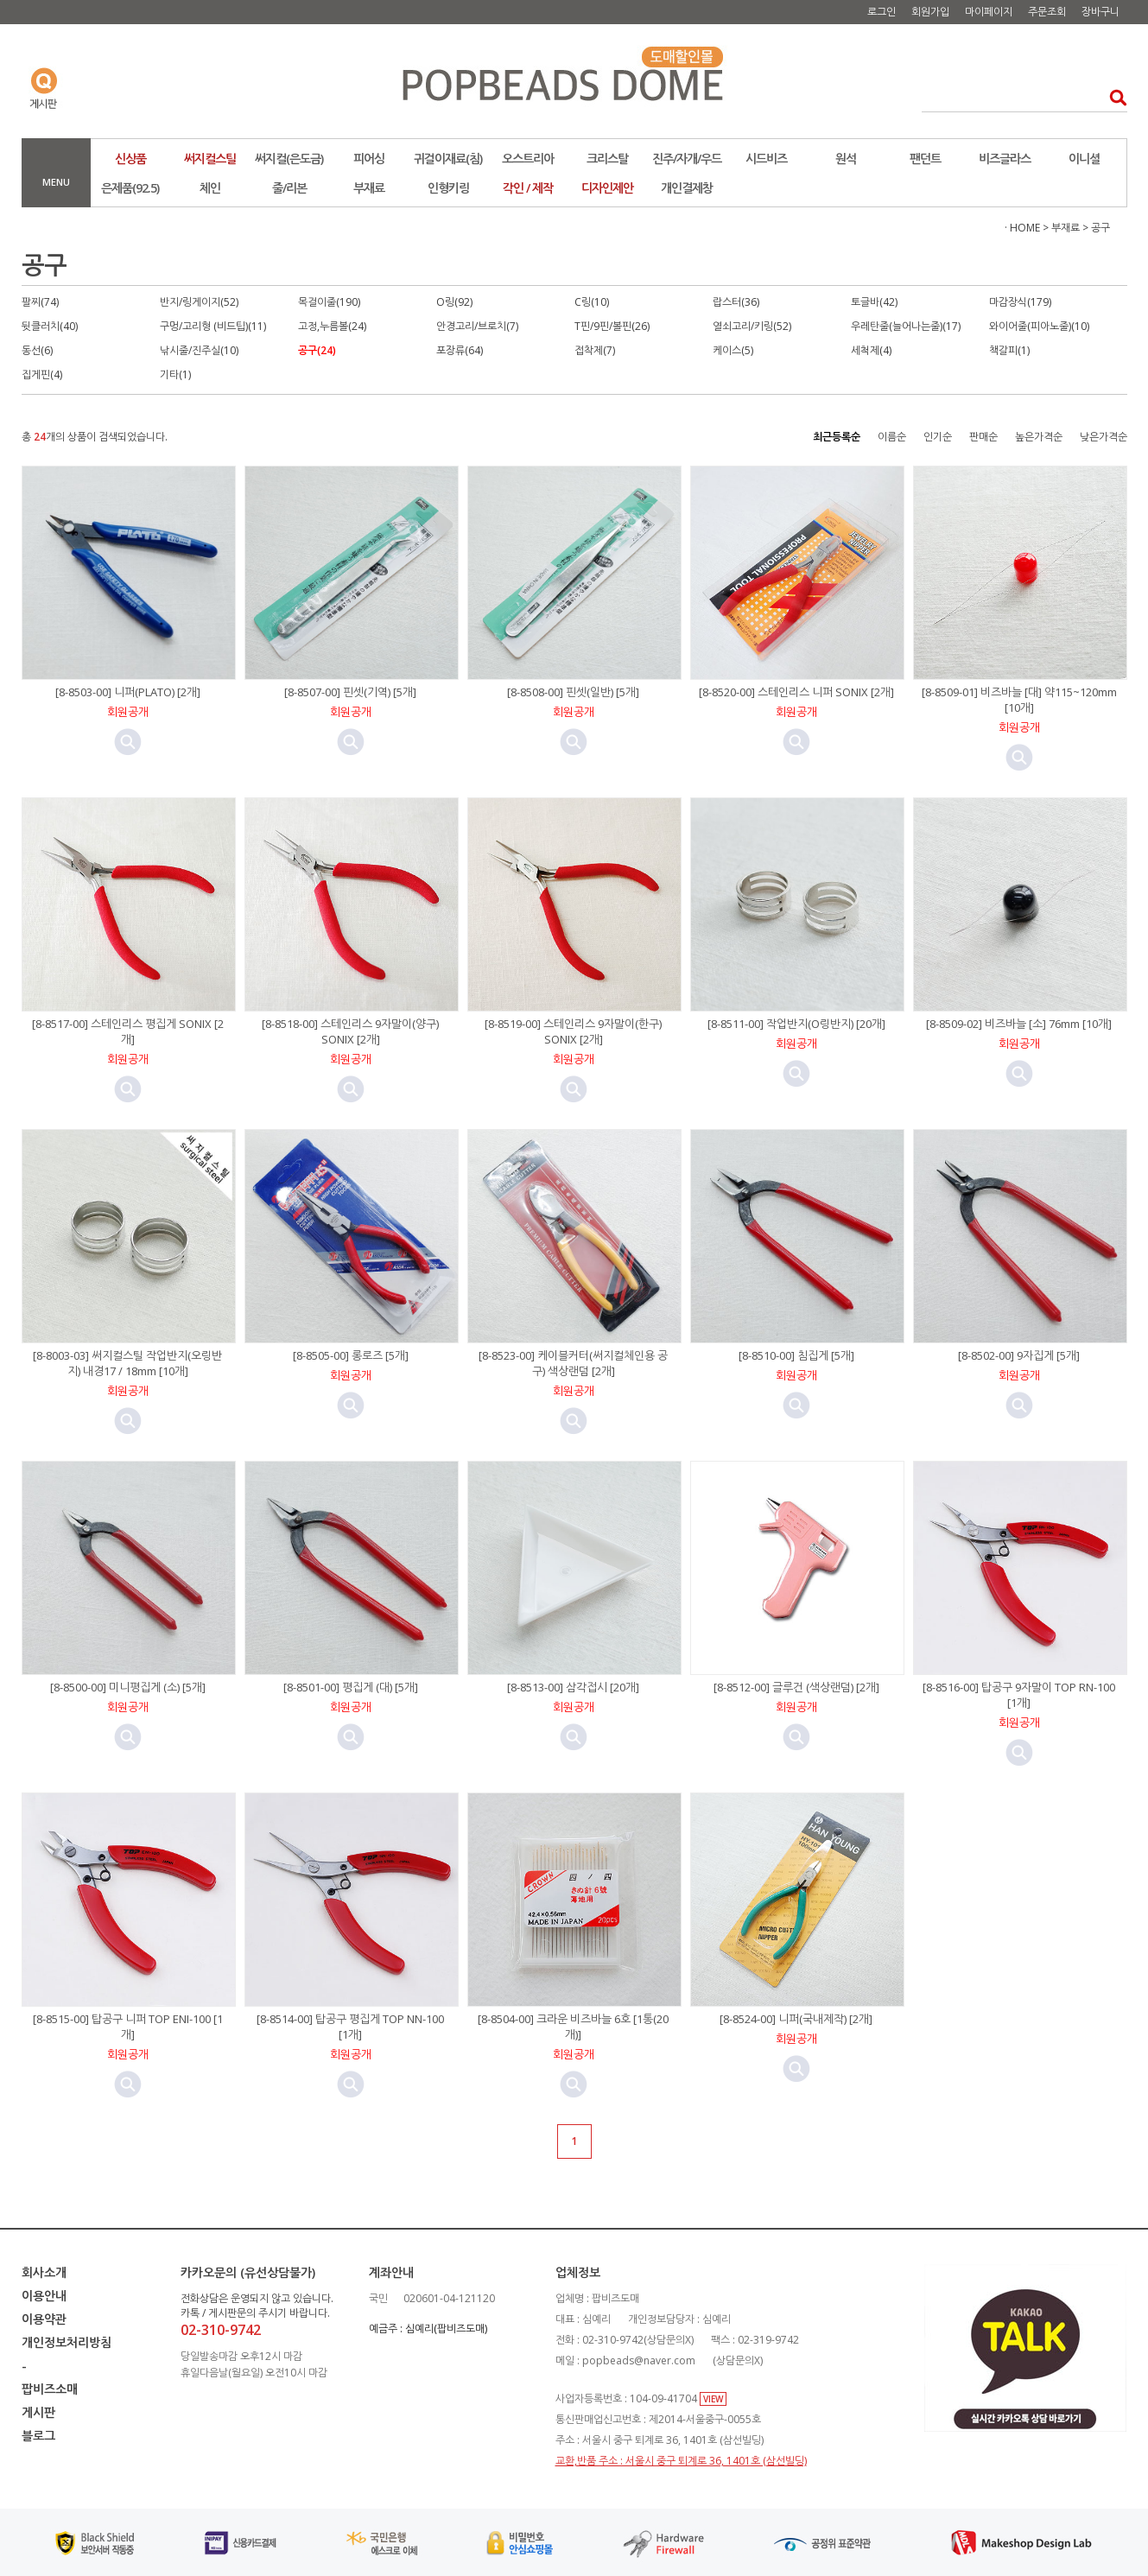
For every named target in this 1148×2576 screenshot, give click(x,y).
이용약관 (44, 2319)
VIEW (713, 2399)
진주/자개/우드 (686, 158)
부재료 (368, 188)
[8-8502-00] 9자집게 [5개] (1019, 1355)
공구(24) (317, 350)
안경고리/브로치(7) (477, 326)
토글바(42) (874, 302)
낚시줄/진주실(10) (199, 350)
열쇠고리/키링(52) (752, 326)
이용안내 (44, 2295)
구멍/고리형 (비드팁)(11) (213, 326)
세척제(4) (871, 350)
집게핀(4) (42, 374)
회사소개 (44, 2272)
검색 (1113, 97)
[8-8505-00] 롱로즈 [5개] (351, 1355)
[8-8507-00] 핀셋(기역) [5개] (350, 692)
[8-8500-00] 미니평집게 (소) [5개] (128, 1687)
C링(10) (591, 302)
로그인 (881, 11)
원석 (845, 158)
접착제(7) (594, 350)
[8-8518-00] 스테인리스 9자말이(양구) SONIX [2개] (350, 1031)
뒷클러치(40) (50, 326)
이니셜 (1084, 158)
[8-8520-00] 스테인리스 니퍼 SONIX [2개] (796, 692)
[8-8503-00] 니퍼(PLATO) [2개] (127, 692)
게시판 (38, 2412)
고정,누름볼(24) (332, 326)
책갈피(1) (1009, 350)
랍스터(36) (736, 302)
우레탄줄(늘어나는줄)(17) (906, 326)
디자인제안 (607, 188)
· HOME (1022, 227)
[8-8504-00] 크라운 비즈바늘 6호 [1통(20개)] (573, 2026)
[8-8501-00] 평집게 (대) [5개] (350, 1687)
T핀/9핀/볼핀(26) (612, 326)
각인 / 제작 (528, 188)
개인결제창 (687, 188)
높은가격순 (1038, 436)
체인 (210, 188)
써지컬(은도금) (289, 158)
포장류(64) (459, 350)
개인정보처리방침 (66, 2342)
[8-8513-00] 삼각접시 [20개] (573, 1687)
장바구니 (1100, 11)
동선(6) (37, 350)
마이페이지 (988, 11)
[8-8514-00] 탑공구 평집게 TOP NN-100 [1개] (350, 2026)
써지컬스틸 (210, 158)
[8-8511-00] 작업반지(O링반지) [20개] (796, 1023)
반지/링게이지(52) (199, 302)
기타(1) (175, 374)
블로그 (38, 2435)
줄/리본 (289, 188)
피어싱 (368, 158)
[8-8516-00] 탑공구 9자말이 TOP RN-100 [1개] (1019, 1694)
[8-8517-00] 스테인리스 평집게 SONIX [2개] (128, 1031)
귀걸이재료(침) (448, 158)
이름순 (892, 436)
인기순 (937, 436)
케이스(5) (733, 350)
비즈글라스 (1005, 158)
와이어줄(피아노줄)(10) (1039, 326)
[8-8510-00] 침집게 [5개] (796, 1355)
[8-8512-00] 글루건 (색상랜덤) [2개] (796, 1687)
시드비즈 (766, 158)
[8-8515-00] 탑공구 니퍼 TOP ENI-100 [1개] (128, 2026)
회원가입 (930, 11)
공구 (1100, 227)
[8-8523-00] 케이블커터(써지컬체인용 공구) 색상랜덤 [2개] (573, 1363)
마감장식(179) (1020, 302)
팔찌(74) (40, 302)
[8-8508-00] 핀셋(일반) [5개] (573, 692)
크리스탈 (607, 158)
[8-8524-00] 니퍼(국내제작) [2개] (796, 2019)
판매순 (983, 436)
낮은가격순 (1103, 436)
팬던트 (925, 158)
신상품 (130, 158)
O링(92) (454, 302)
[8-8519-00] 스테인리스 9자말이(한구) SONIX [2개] (573, 1031)
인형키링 (448, 188)
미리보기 (128, 742)
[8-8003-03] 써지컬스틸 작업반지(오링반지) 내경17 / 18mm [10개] (127, 1363)
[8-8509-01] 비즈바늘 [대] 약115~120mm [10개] (1019, 699)
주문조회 (1047, 11)
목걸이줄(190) (329, 302)
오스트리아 (528, 158)
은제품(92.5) (130, 188)
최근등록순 (836, 436)
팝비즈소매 (50, 2389)
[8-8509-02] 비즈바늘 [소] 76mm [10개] (1019, 1023)
